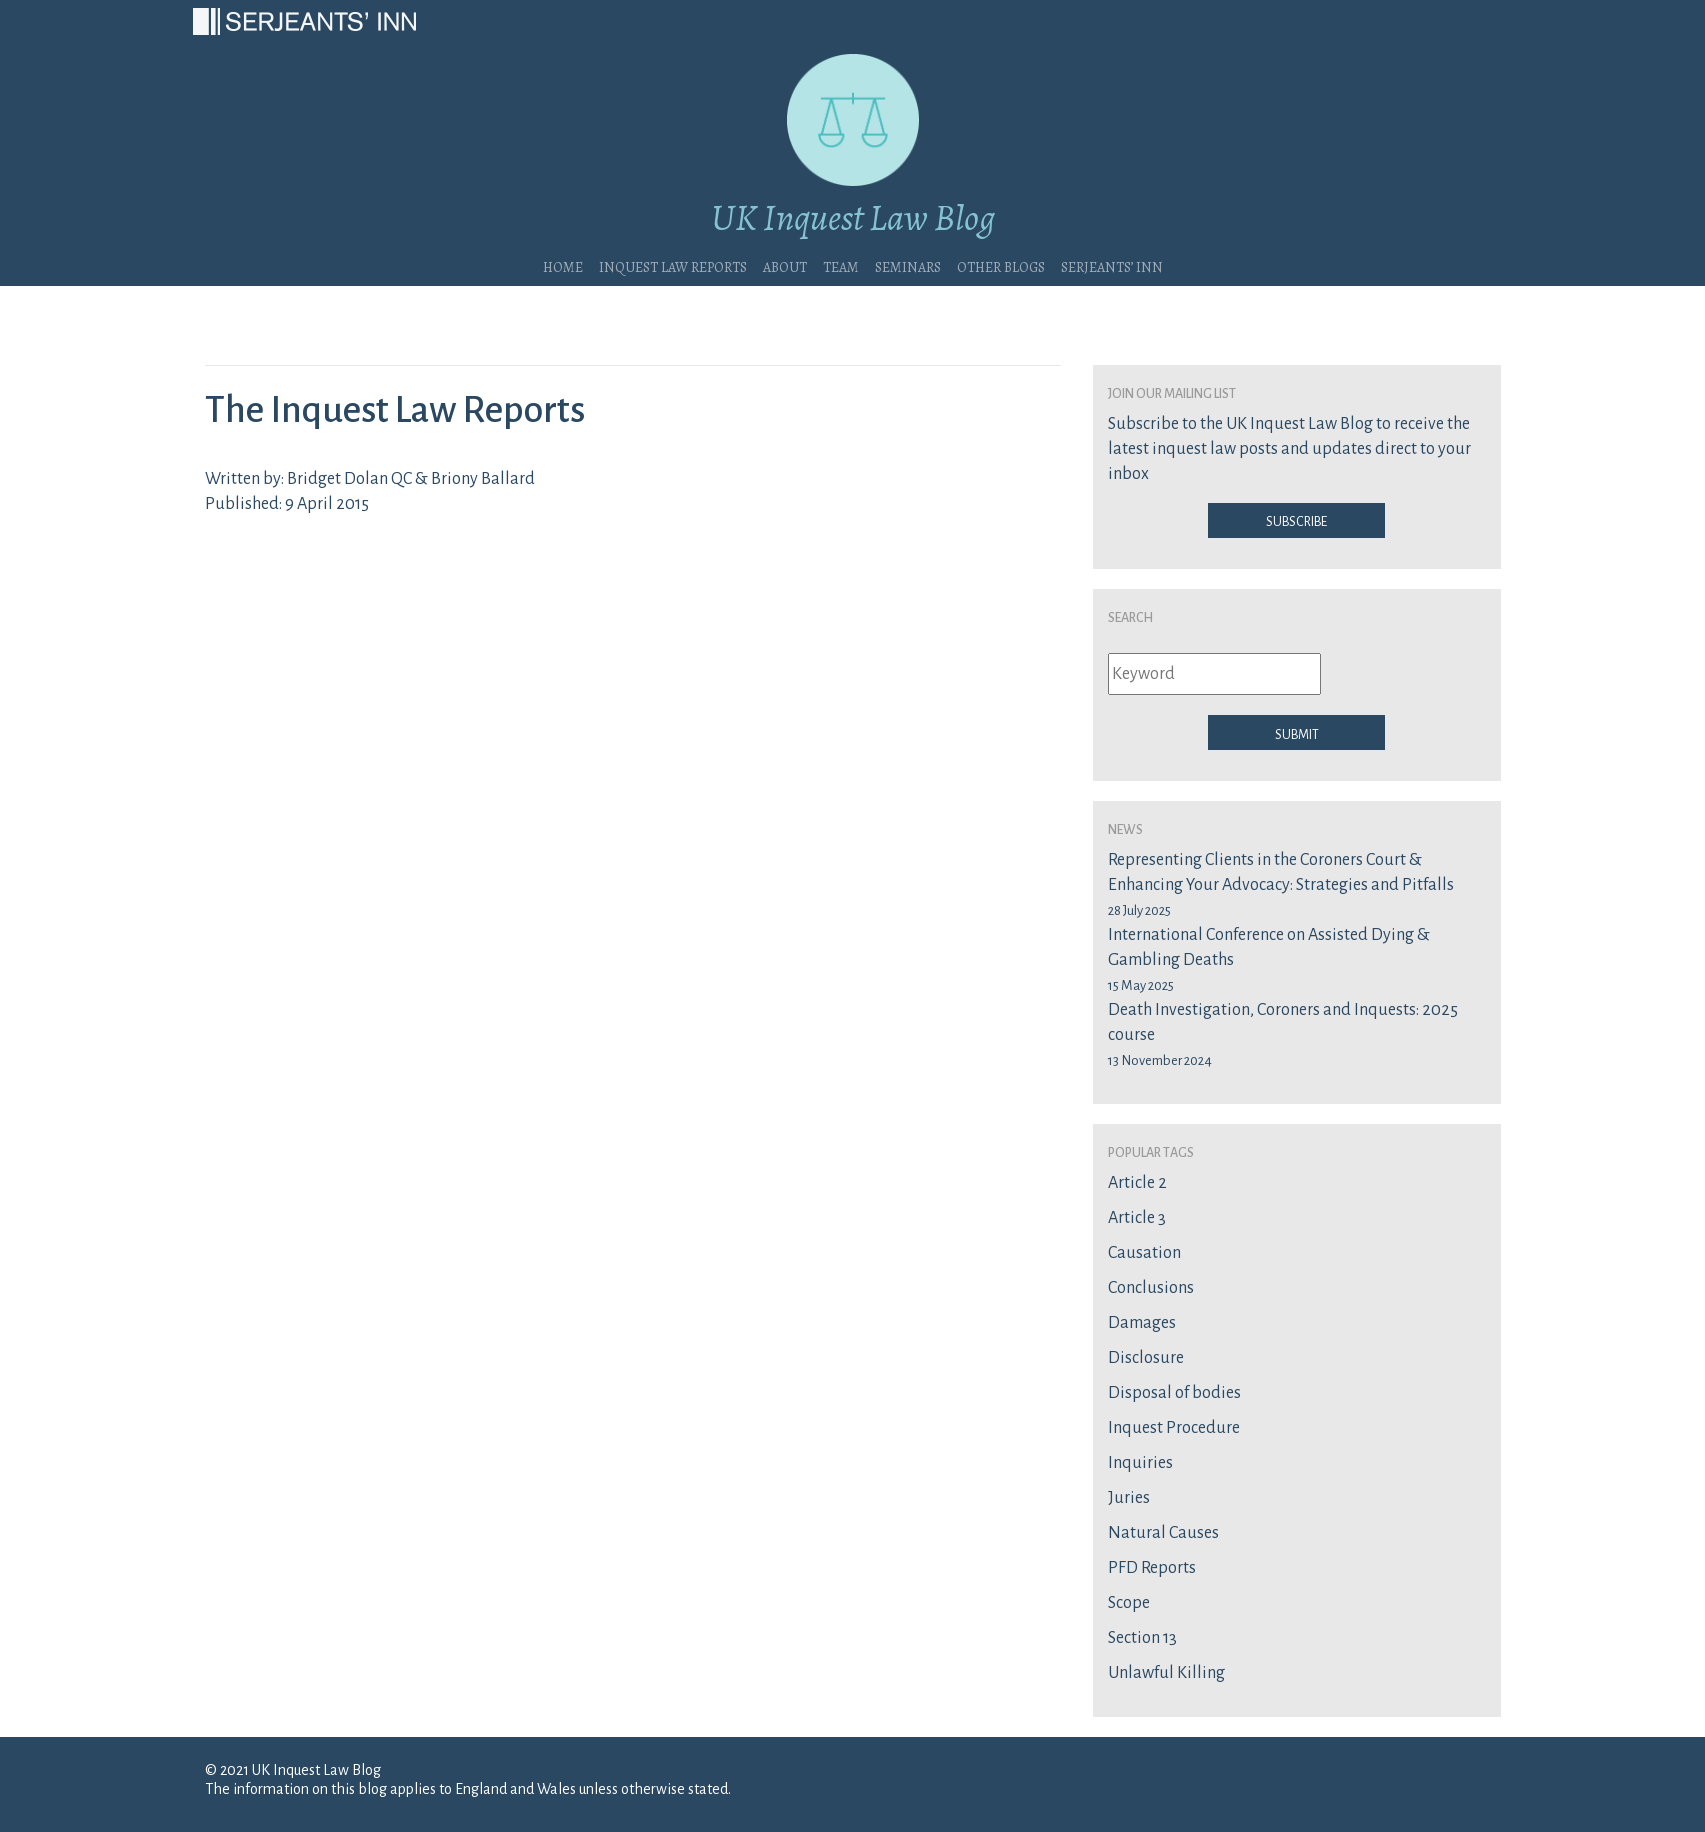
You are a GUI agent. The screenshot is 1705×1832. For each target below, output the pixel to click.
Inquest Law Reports (673, 265)
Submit (1297, 733)
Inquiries (1140, 1463)
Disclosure (1146, 1358)
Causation (1144, 1253)
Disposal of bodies (1174, 1393)
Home (563, 265)
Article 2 (1137, 1183)
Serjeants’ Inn (1112, 265)
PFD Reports (1152, 1568)
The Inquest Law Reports (395, 410)
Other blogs (1001, 265)
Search (1130, 616)
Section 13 (1142, 1638)
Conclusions (1151, 1288)
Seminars (908, 265)
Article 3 (1137, 1218)
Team (841, 265)
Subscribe (1296, 520)
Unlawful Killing (1166, 1673)
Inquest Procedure (1174, 1428)
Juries (1129, 1498)
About (785, 265)
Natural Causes (1163, 1533)
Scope (1129, 1603)
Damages (1142, 1323)
